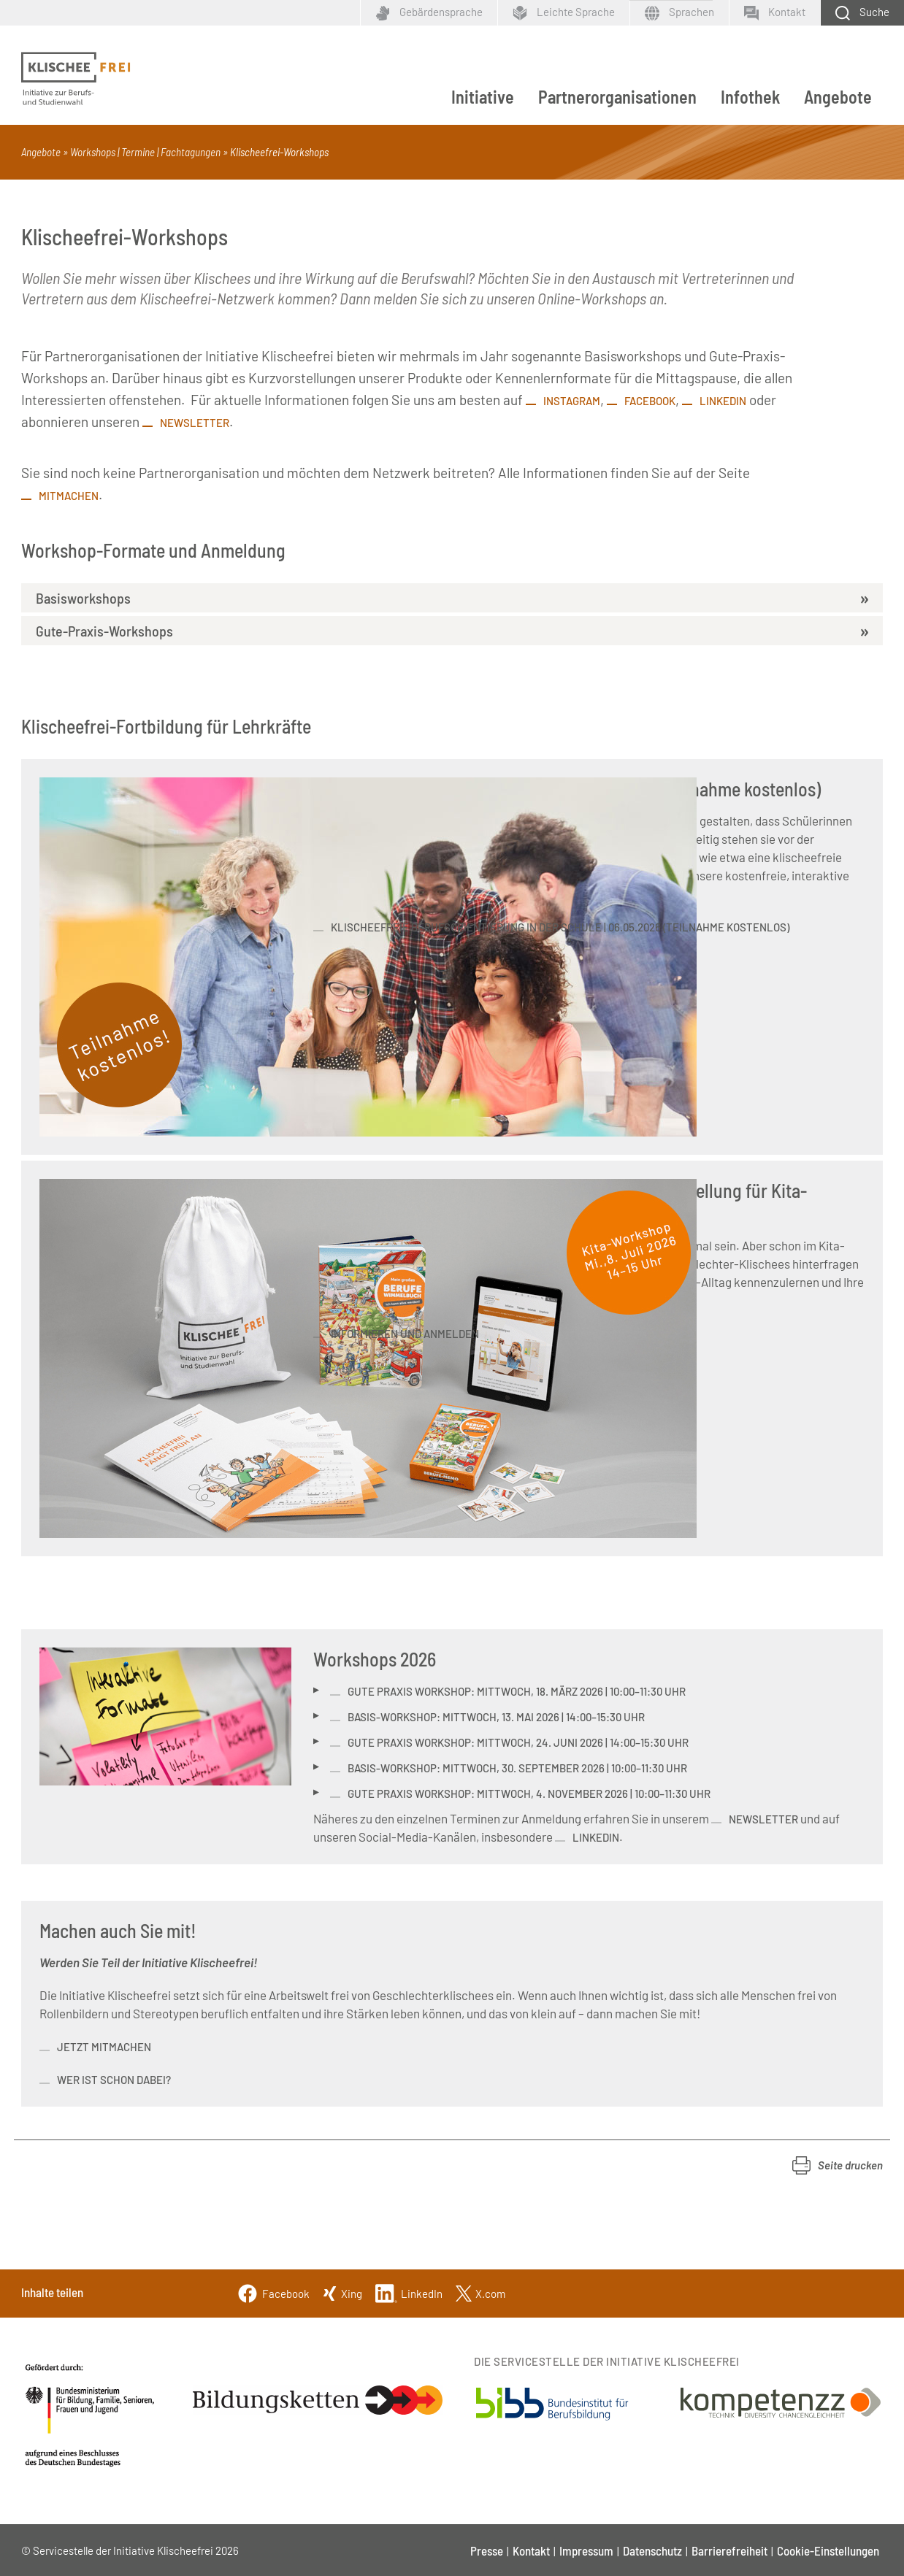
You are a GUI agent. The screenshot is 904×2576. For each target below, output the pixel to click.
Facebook (649, 400)
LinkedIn (723, 400)
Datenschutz (652, 2550)
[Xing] (342, 2292)
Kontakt (531, 2550)
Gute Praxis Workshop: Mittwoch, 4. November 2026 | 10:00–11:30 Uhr (529, 1793)
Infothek (750, 96)
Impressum (586, 2550)
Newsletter (194, 422)
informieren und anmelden (405, 1333)
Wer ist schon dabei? (115, 2079)
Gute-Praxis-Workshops (104, 630)
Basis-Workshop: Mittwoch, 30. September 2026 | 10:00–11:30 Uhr (517, 1768)
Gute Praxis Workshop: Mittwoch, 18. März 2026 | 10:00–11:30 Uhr (517, 1691)
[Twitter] (480, 2292)
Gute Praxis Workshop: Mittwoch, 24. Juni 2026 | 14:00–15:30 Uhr (518, 1742)
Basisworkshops (83, 598)
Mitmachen (69, 495)
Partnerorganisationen (617, 96)
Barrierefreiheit (729, 2550)
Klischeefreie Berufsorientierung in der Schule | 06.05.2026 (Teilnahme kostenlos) (560, 927)
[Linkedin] (409, 2292)
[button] (837, 2165)
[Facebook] (273, 2292)
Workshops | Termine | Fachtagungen (145, 151)
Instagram (571, 400)
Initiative (482, 96)
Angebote (838, 96)
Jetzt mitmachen (104, 2046)
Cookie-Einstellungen (828, 2550)
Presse (486, 2550)
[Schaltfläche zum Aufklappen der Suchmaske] (862, 13)
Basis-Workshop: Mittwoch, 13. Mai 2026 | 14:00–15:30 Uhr (496, 1716)
